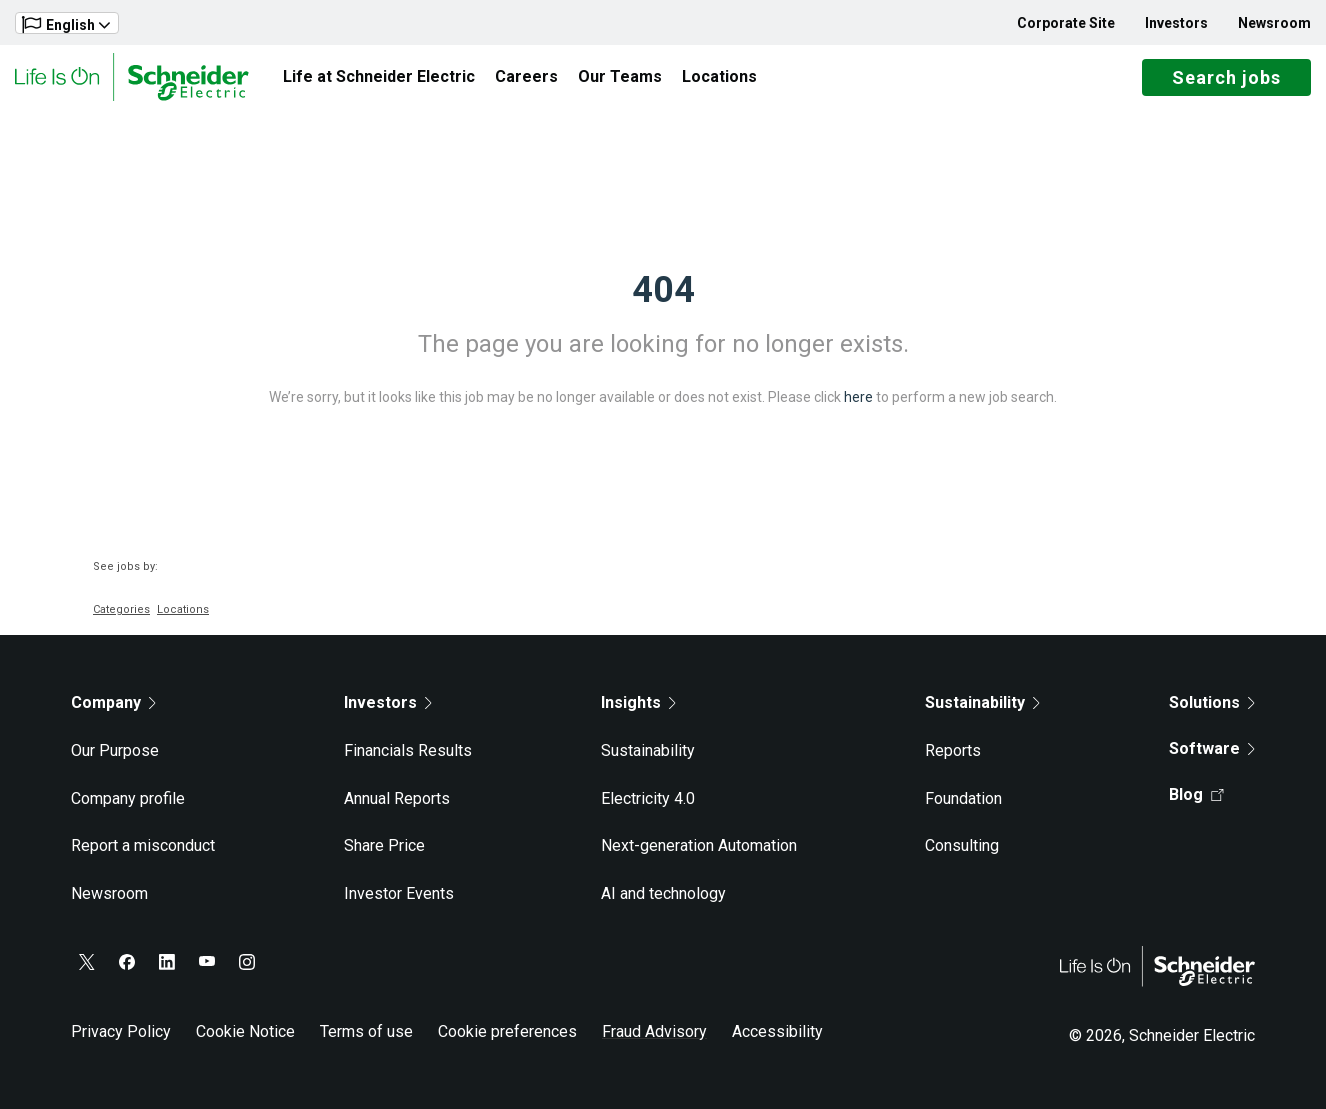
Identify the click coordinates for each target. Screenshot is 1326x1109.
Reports (953, 750)
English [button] (66, 24)
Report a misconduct (143, 845)
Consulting (962, 845)
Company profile (128, 798)
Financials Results (408, 750)
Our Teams (620, 76)
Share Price (384, 845)
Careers (526, 76)
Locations (719, 76)
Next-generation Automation (699, 845)
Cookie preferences (507, 1031)
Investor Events (399, 893)
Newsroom (1274, 23)
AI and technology (663, 893)
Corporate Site (1066, 23)
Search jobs (1226, 77)
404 (663, 290)
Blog (1196, 794)
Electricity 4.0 (648, 798)
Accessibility (777, 1031)
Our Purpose (115, 750)
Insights (638, 702)
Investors (1176, 23)
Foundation (963, 798)
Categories (121, 609)
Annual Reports (397, 798)
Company (113, 702)
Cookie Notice (245, 1031)
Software (1212, 748)
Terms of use (366, 1031)
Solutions (1212, 702)
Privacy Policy (121, 1031)
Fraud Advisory (654, 1031)
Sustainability (648, 750)
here (858, 397)
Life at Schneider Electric (379, 76)
